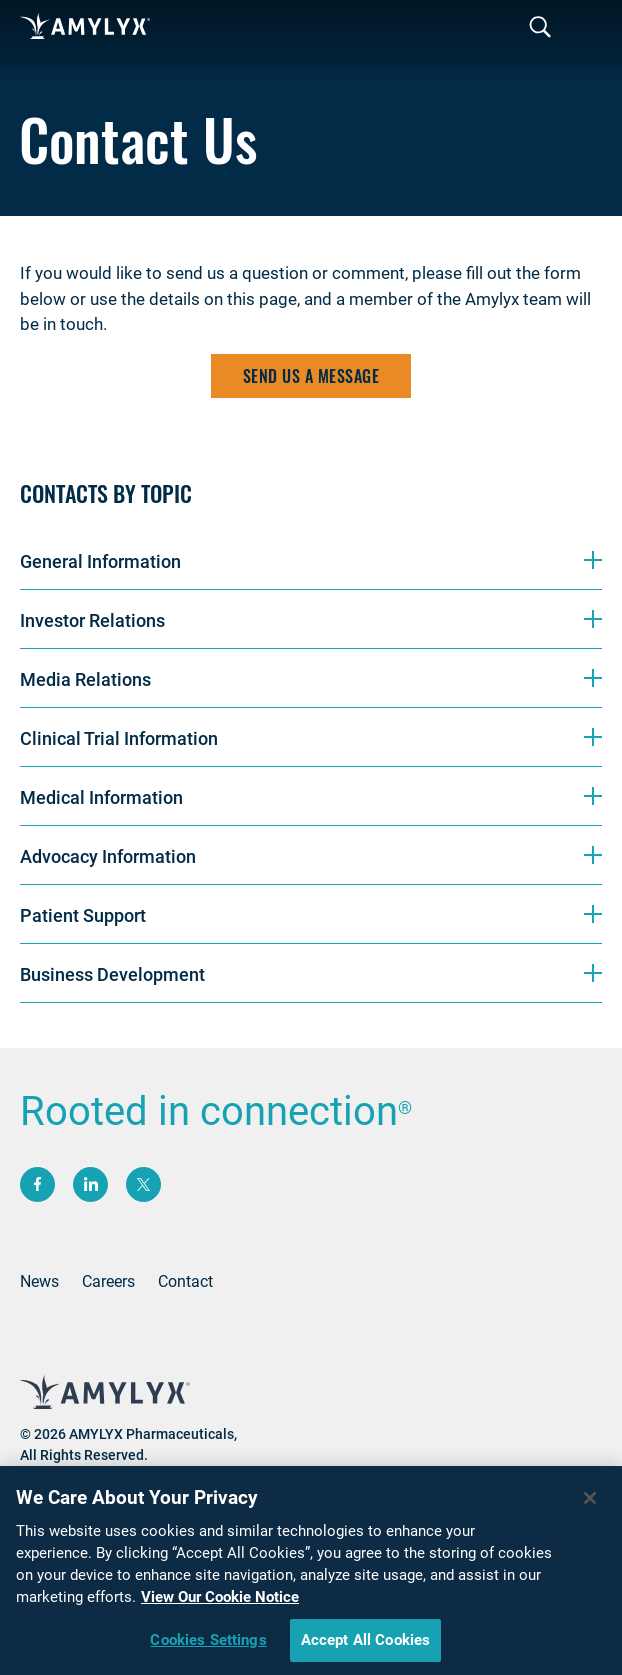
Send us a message (311, 376)
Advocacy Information (108, 856)
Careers (108, 1281)
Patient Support (83, 915)
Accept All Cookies (366, 1646)
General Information (100, 561)
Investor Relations (92, 620)
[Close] (590, 1504)
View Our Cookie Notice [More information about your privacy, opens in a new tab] (220, 1603)
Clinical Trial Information (119, 738)
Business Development (112, 974)
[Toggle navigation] (540, 28)
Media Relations (85, 679)
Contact (185, 1281)
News (39, 1281)
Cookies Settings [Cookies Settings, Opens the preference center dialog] (208, 1646)
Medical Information (101, 797)
